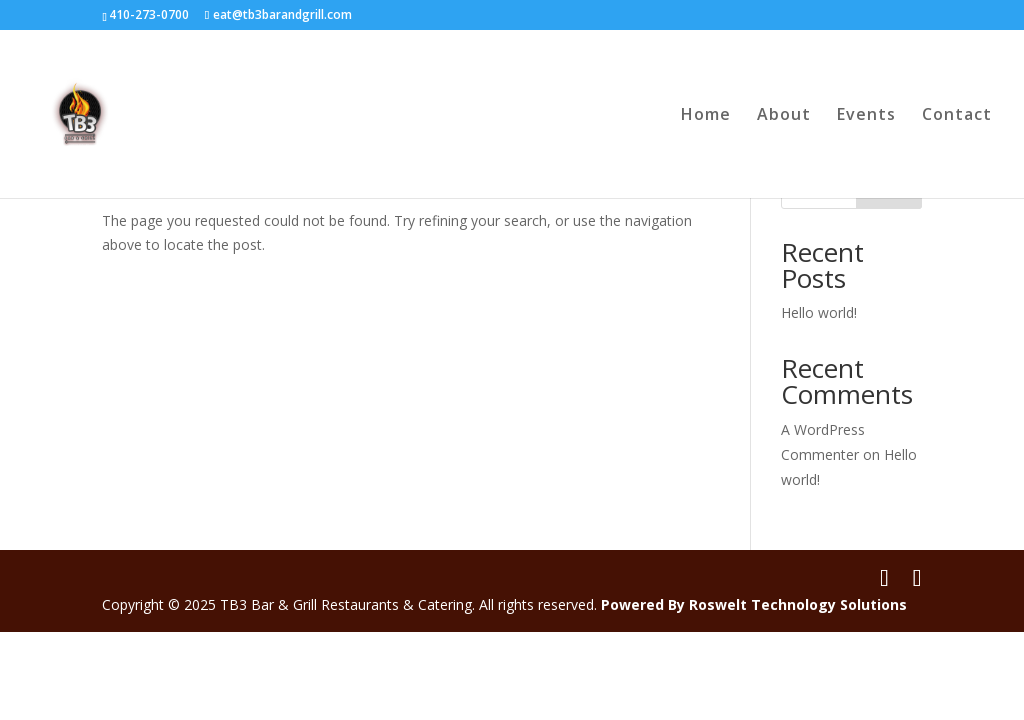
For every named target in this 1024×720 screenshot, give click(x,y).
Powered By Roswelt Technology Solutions (754, 604)
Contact (957, 116)
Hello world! (819, 312)
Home (706, 116)
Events (866, 116)
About (784, 116)
